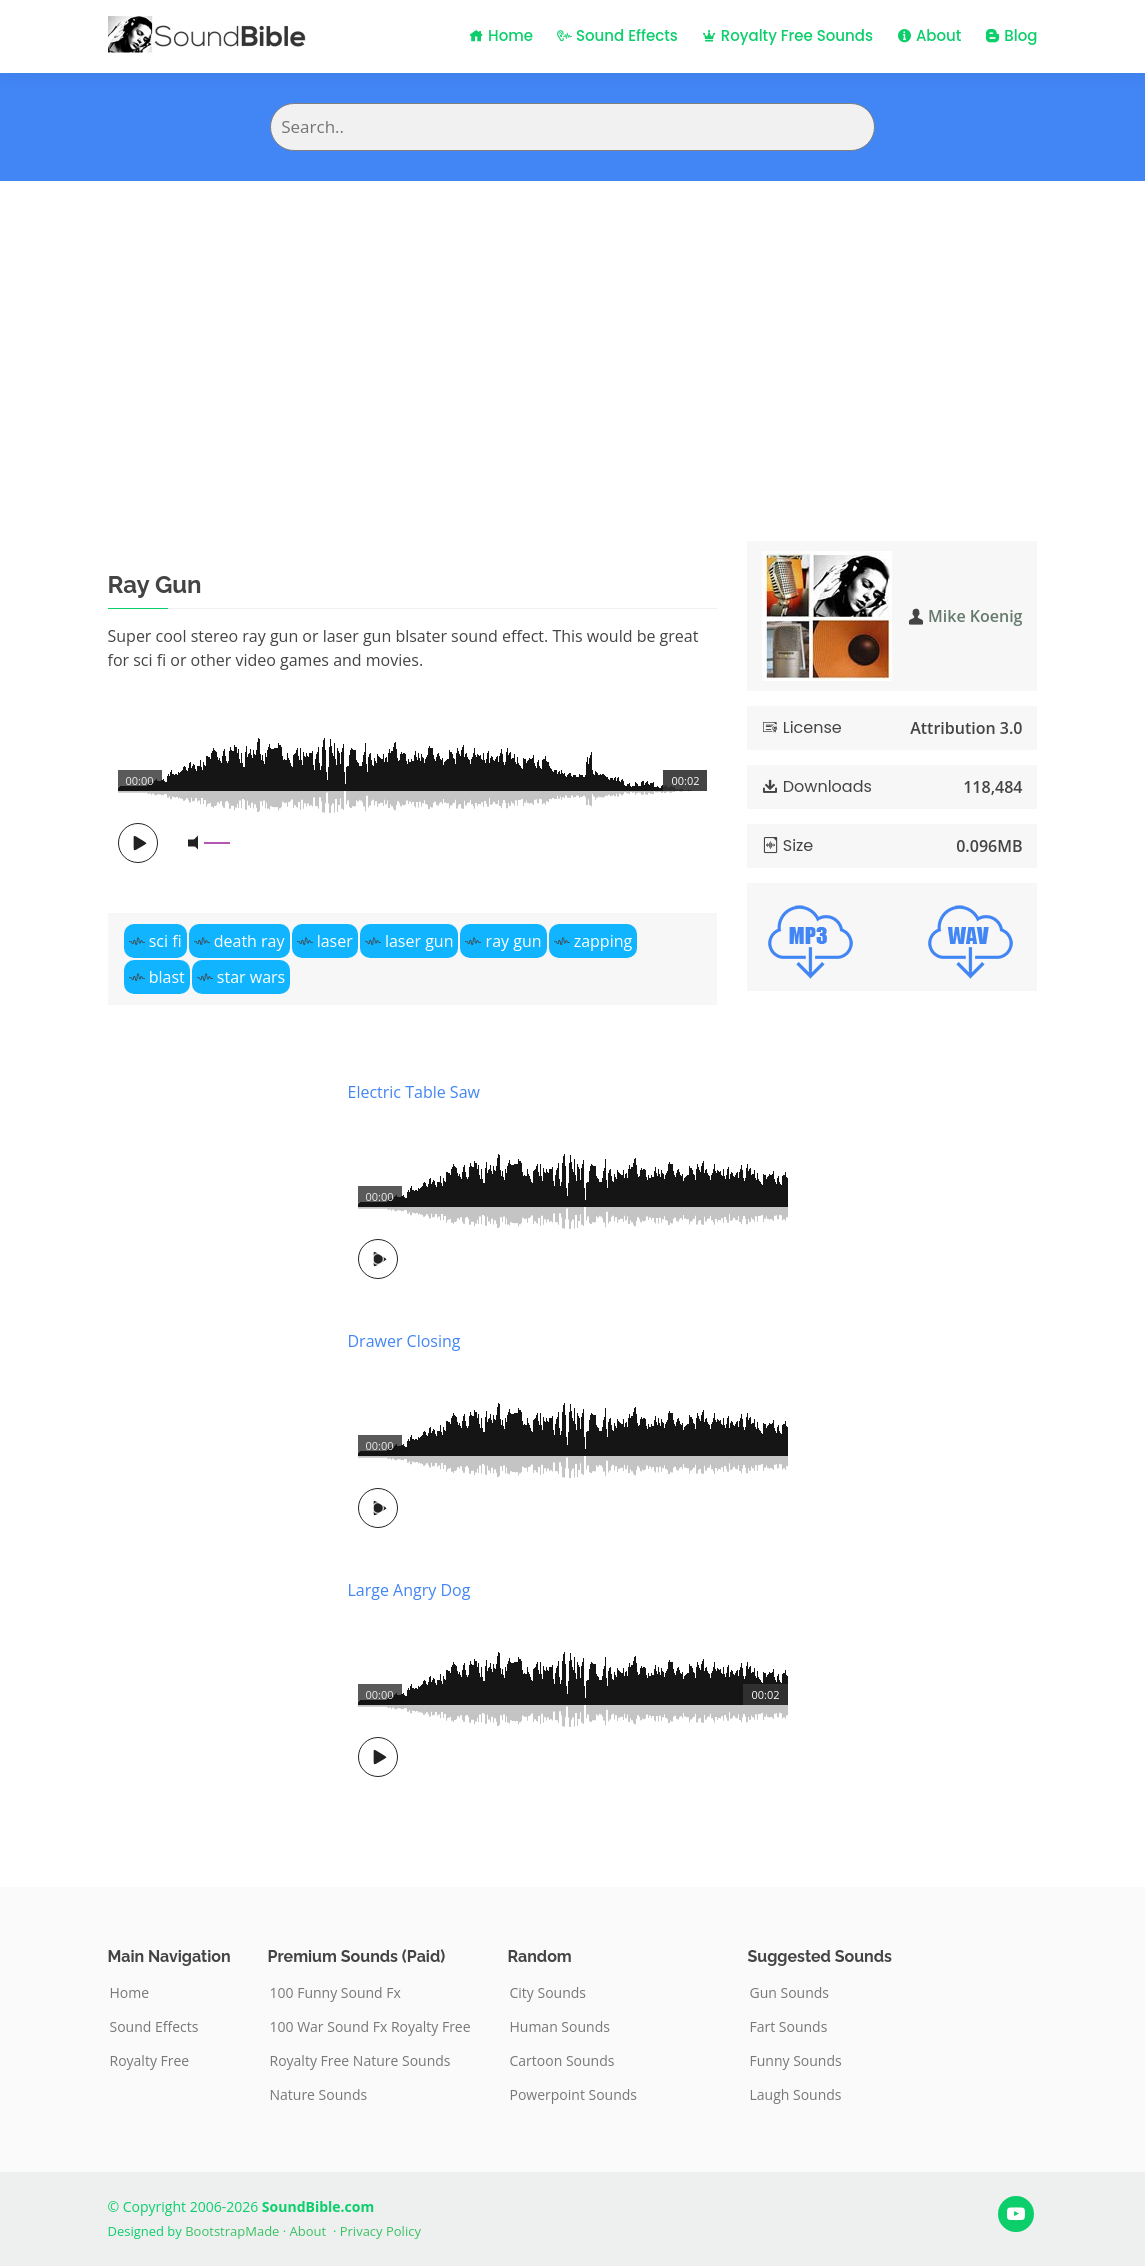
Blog (1011, 35)
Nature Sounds (319, 2095)
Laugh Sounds (796, 2095)
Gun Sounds (790, 1993)
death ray (249, 941)
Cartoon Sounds (562, 2061)
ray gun (514, 941)
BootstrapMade (232, 2231)
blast (167, 977)
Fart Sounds (789, 2027)
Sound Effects (617, 35)
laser (335, 941)
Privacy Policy (380, 2231)
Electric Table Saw (414, 1092)
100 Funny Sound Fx (335, 1993)
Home (501, 35)
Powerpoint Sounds (574, 2095)
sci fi (165, 941)
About (929, 35)
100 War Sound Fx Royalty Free (370, 2027)
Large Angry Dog (409, 1590)
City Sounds (548, 1993)
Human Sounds (560, 2027)
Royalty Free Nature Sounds (360, 2061)
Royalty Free (150, 2061)
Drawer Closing (404, 1341)
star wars (251, 977)
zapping (603, 941)
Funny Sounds (796, 2061)
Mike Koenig (975, 616)
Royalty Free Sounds (787, 35)
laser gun (419, 941)
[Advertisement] (572, 331)
